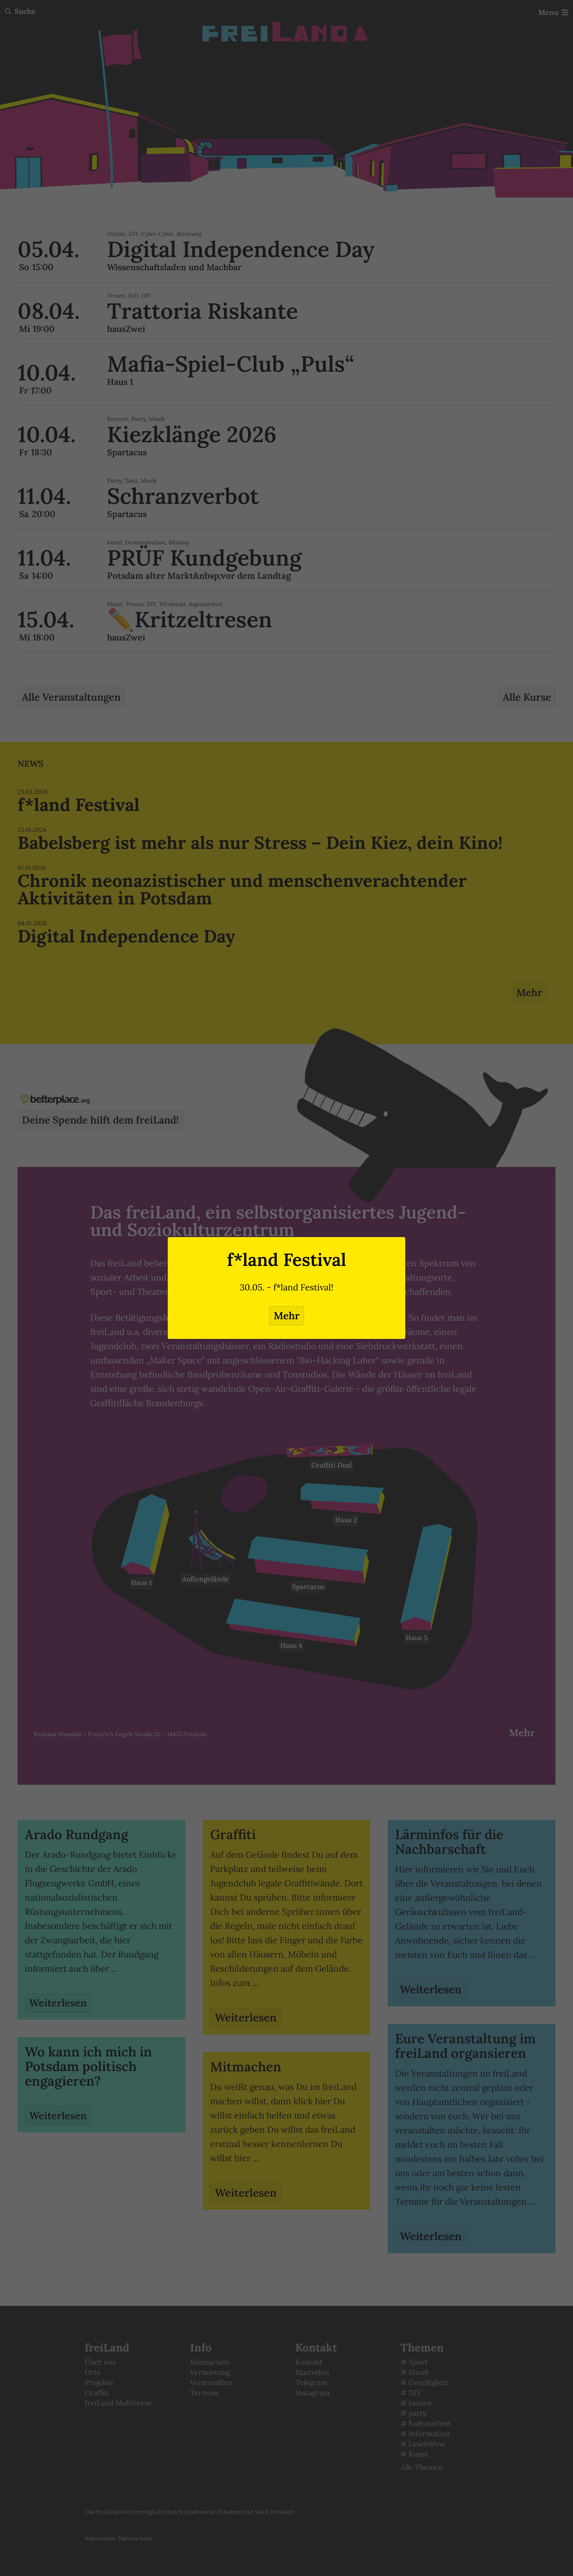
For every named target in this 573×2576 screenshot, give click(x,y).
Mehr (286, 1316)
